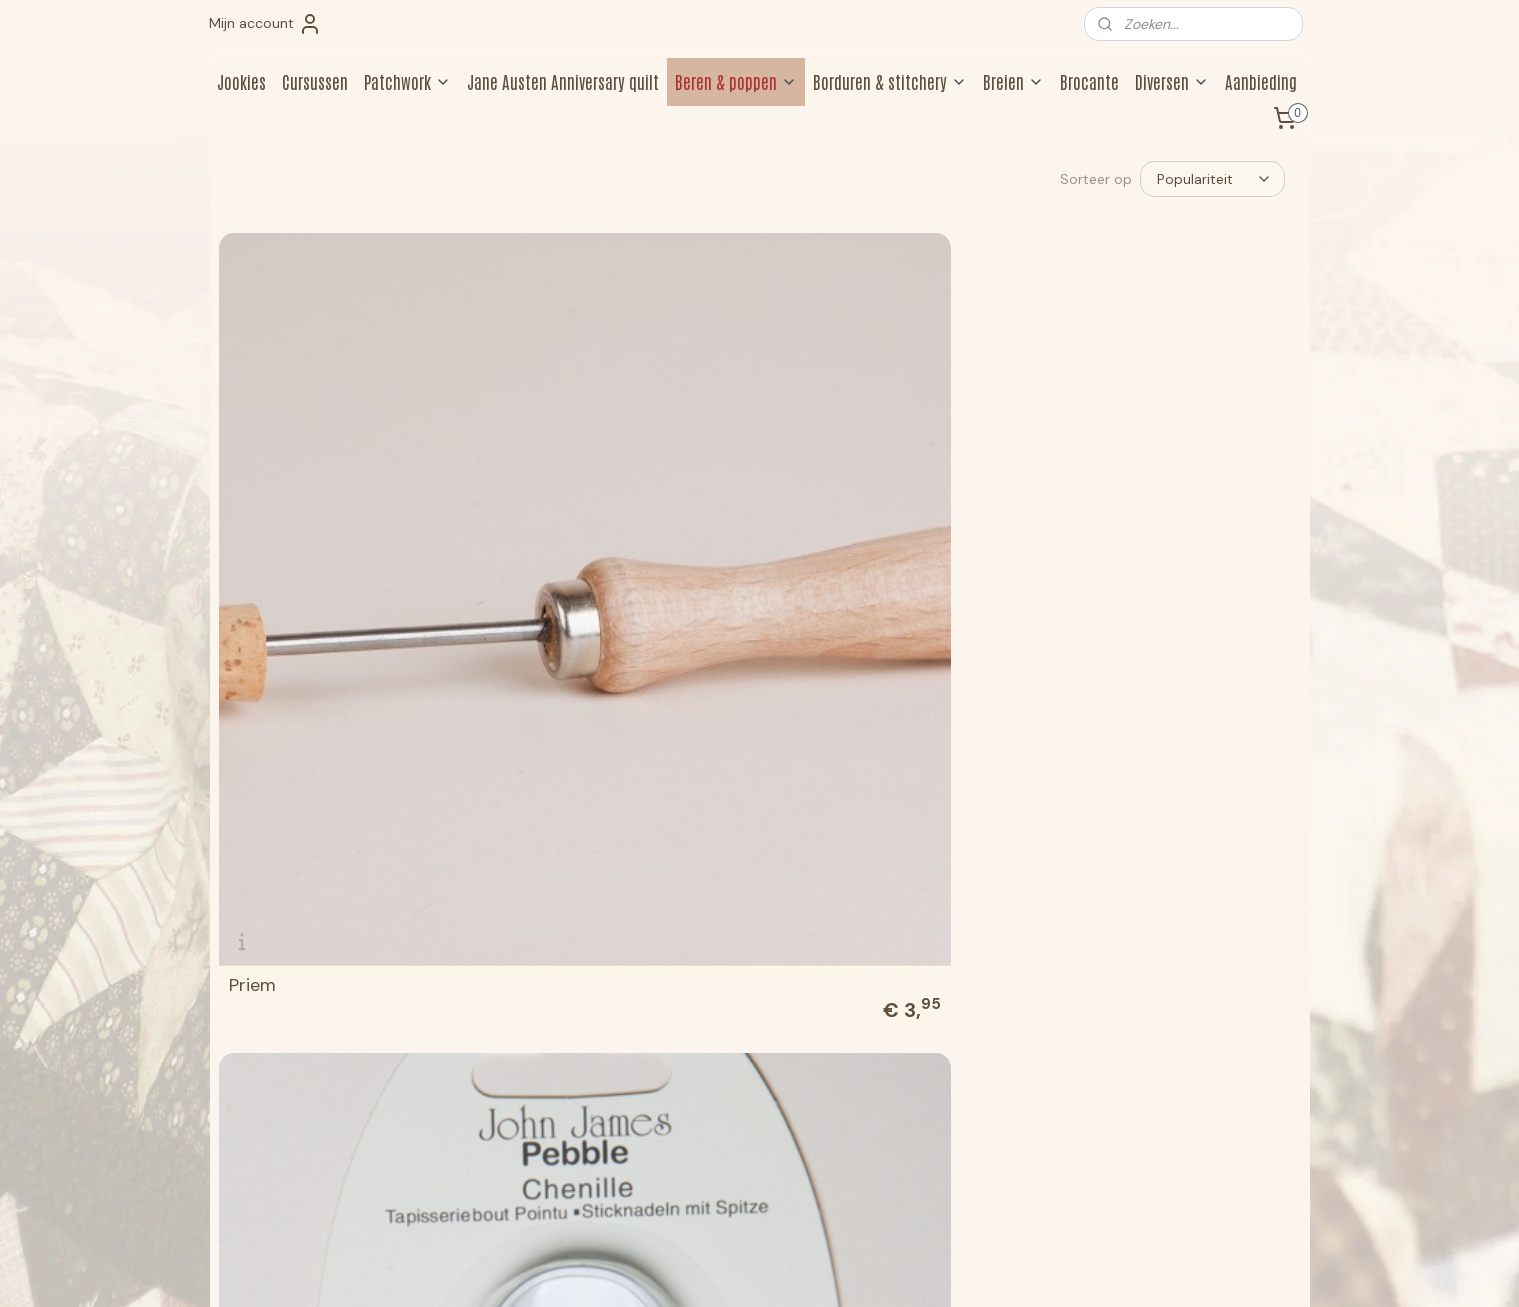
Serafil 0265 (1103, 509)
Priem (251, 509)
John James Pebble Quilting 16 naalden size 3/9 (617, 845)
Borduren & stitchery (890, 81)
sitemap (682, 1270)
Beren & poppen (736, 81)
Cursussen (315, 81)
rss (721, 1270)
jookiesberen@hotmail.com (308, 1130)
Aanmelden (1151, 1086)
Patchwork (407, 81)
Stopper (812, 509)
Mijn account (265, 24)
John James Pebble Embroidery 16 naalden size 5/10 (341, 836)
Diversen (1172, 81)
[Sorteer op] (1212, 179)
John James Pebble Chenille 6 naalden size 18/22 (617, 500)
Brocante (1089, 81)
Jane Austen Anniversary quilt (563, 81)
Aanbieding (1261, 81)
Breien (1013, 81)
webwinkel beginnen (790, 1270)
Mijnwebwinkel (955, 1270)
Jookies (241, 81)
